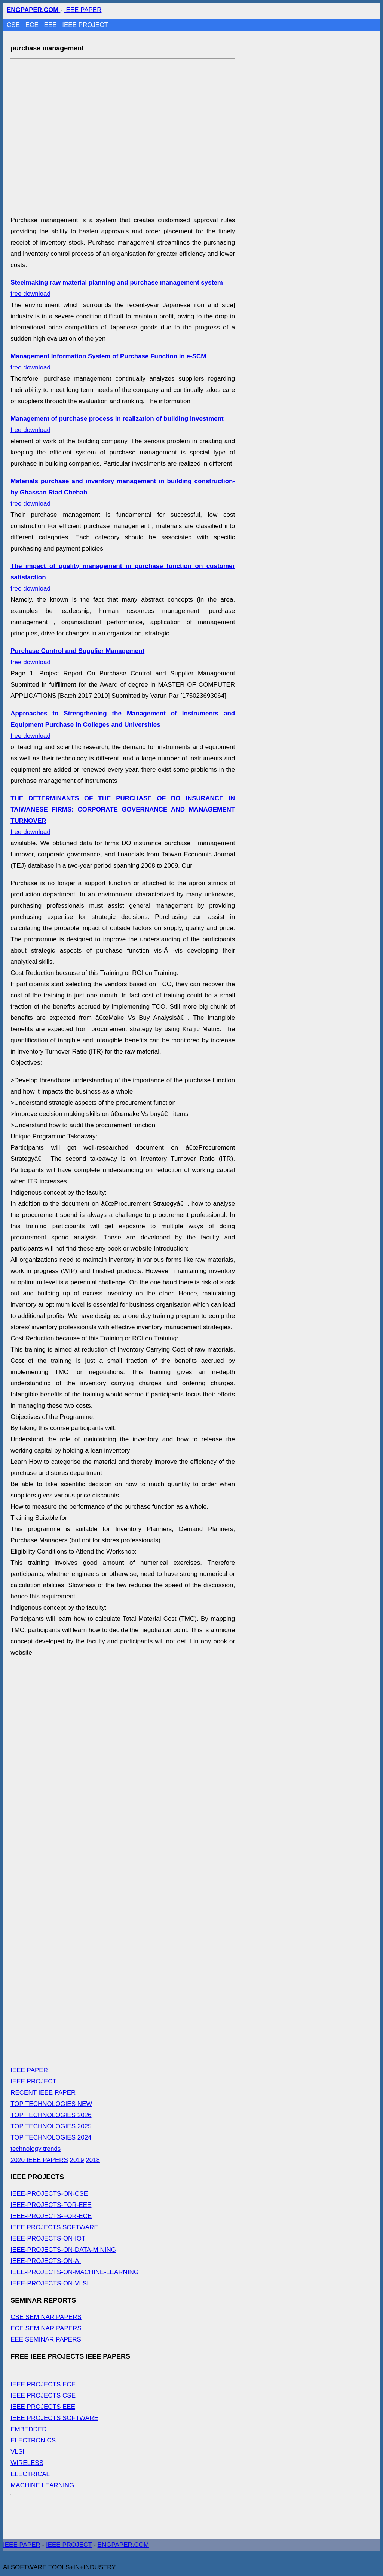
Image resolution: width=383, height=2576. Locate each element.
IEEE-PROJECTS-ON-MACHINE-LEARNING (74, 2272)
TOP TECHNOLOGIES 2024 (50, 2137)
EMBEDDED (28, 2429)
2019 (77, 2159)
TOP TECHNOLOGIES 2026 (50, 2115)
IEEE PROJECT (85, 24)
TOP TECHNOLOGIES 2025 (50, 2126)
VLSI (17, 2451)
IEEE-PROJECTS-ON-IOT (47, 2238)
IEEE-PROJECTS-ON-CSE (49, 2193)
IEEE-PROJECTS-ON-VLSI (49, 2283)
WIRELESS (26, 2462)
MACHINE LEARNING (42, 2485)
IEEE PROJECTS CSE (43, 2395)
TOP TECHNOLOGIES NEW (51, 2103)
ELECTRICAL (30, 2474)
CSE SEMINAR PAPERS (46, 2317)
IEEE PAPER (83, 9)
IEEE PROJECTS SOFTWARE (54, 2227)
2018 (93, 2159)
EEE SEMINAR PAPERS (45, 2339)
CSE (14, 24)
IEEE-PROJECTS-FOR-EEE (50, 2204)
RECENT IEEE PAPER (43, 2092)
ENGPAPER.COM (123, 2544)
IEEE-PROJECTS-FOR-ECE (51, 2216)
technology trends (35, 2148)
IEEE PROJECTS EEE (42, 2406)
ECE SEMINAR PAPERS (46, 2328)
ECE (32, 24)
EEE (51, 24)
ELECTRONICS (33, 2440)
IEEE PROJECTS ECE (43, 2384)
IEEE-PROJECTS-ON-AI (45, 2260)
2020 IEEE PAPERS (39, 2159)
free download (122, 724)
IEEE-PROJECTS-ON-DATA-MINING (63, 2249)
